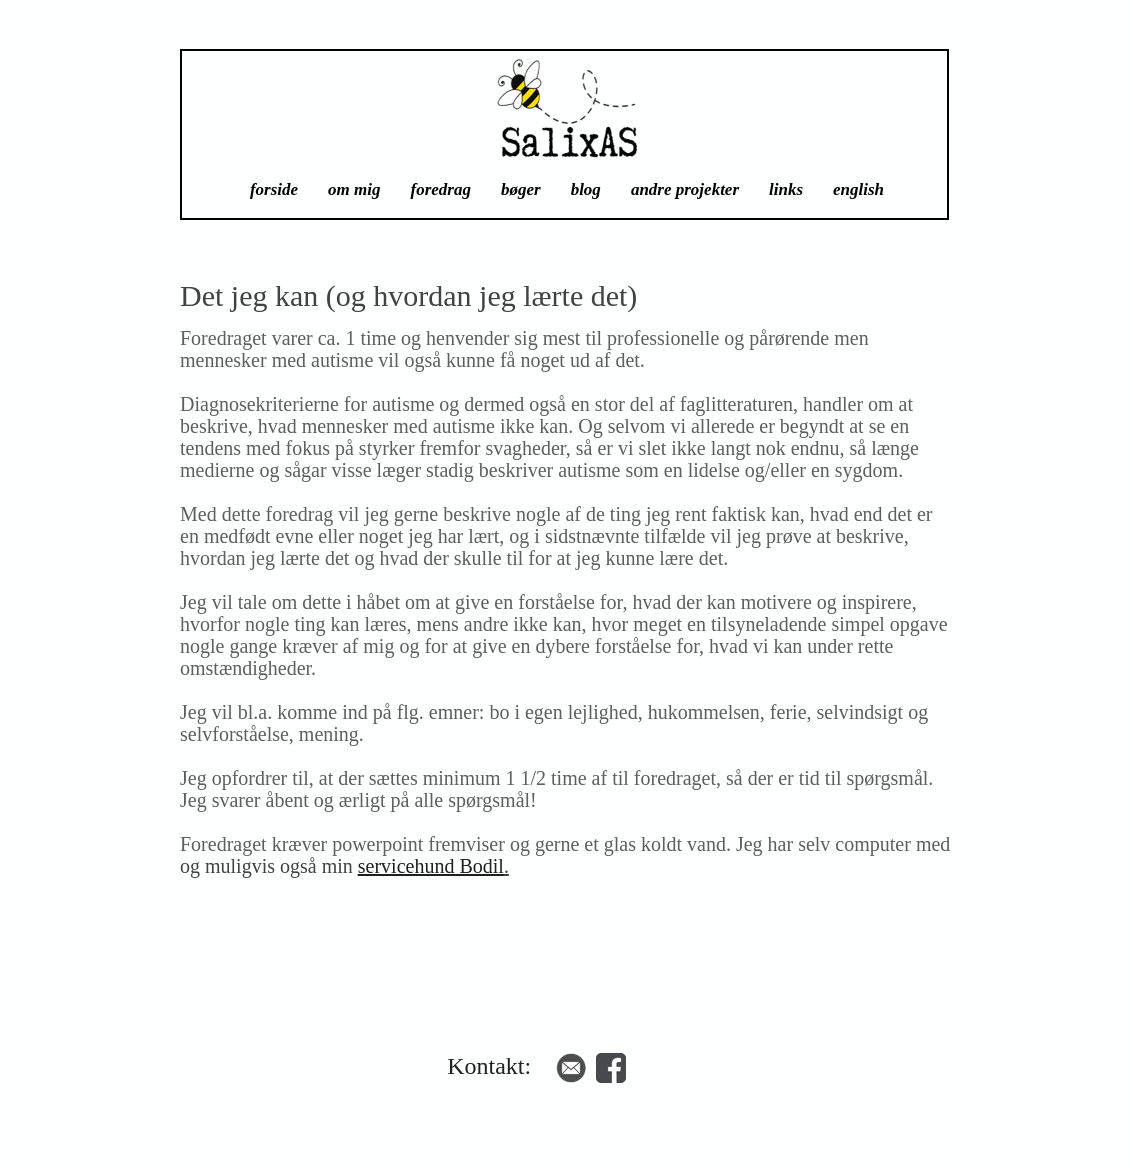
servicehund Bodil (431, 866)
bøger (521, 189)
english (858, 189)
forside (274, 189)
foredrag (441, 189)
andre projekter (685, 189)
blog (586, 189)
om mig (354, 189)
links (786, 189)
